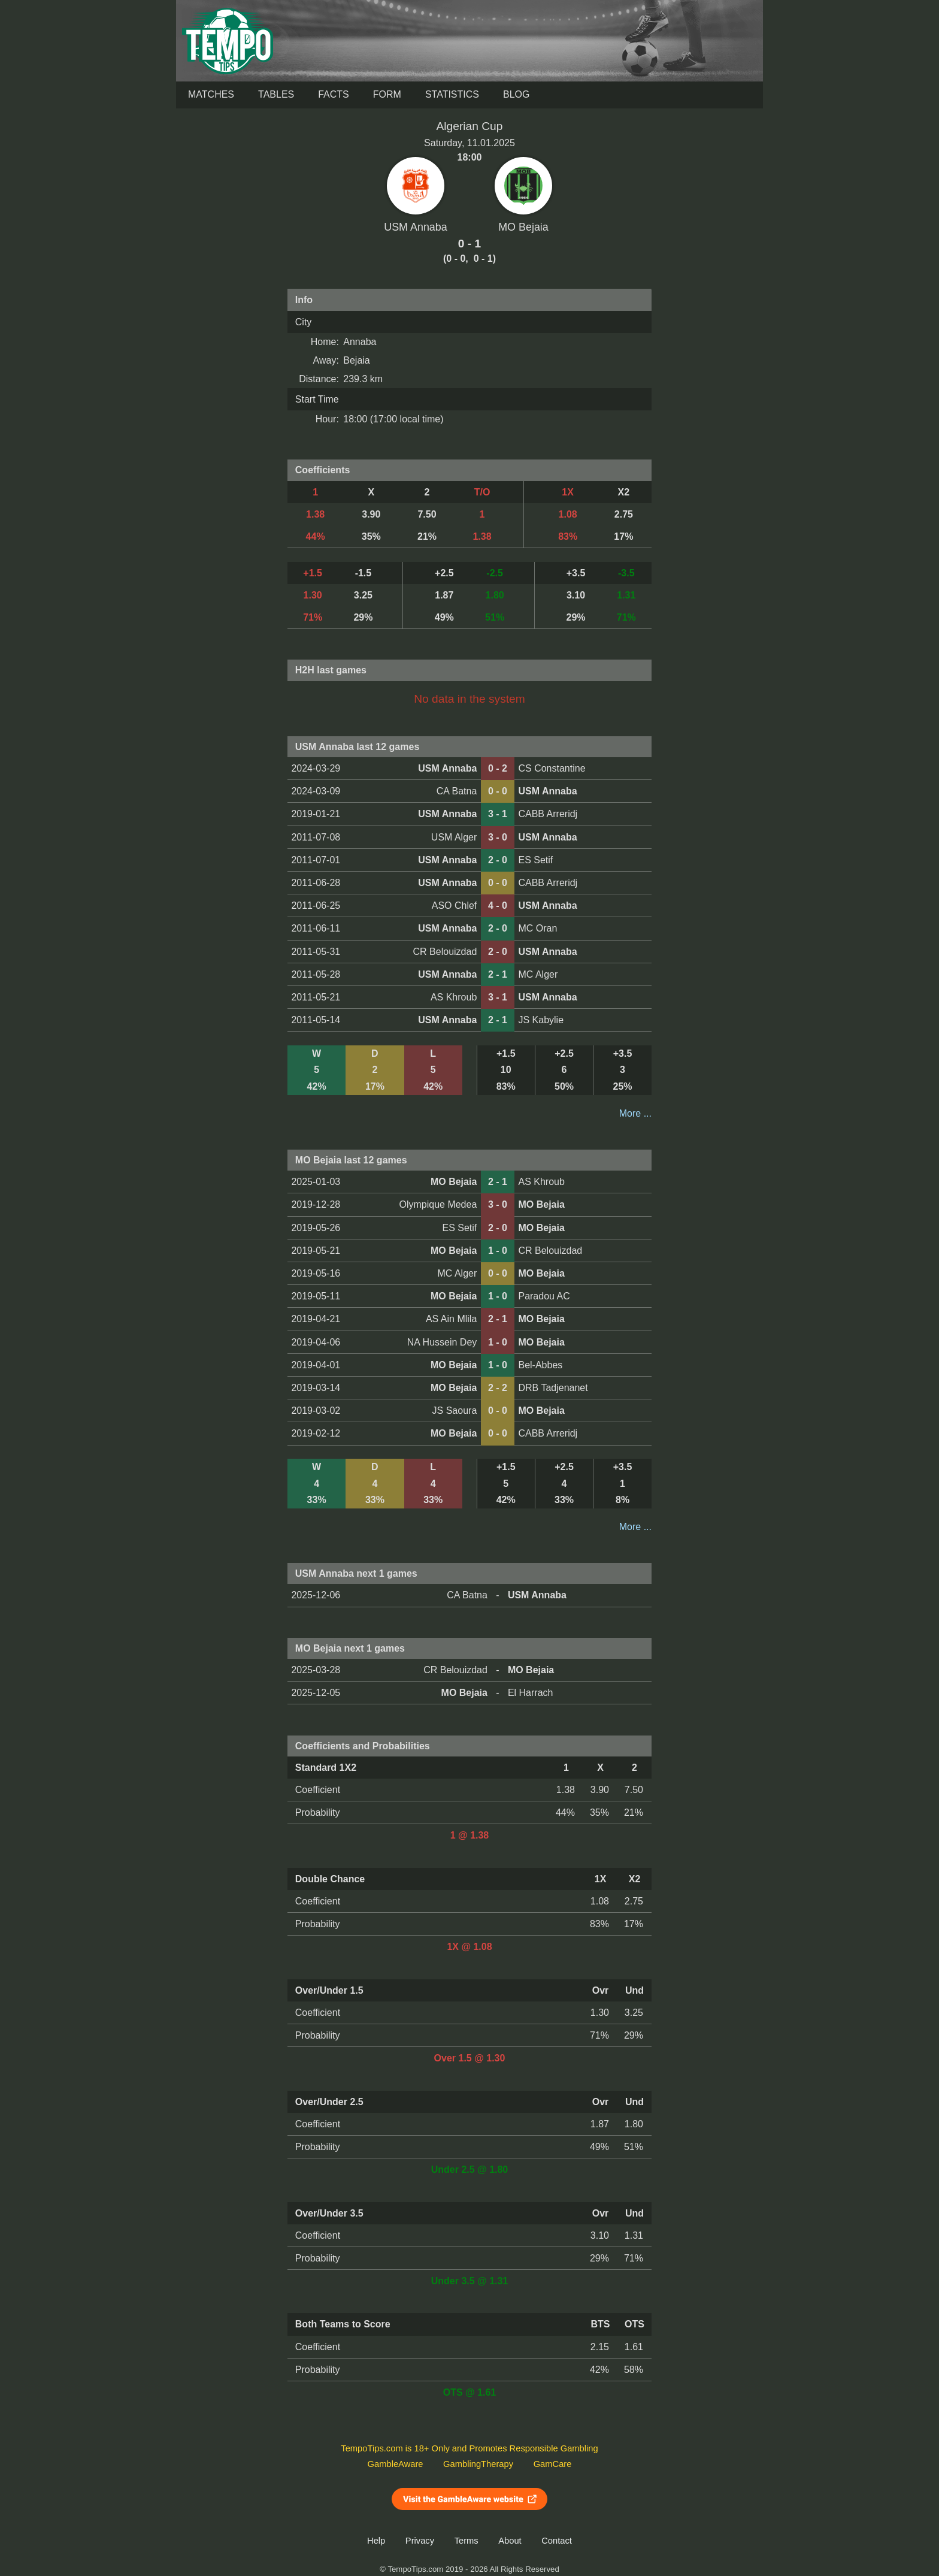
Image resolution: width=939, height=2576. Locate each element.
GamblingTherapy (478, 2464)
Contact (556, 2540)
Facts (333, 94)
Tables (276, 94)
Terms (466, 2540)
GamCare (553, 2464)
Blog (516, 94)
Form (387, 94)
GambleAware (395, 2464)
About (509, 2540)
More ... (635, 1113)
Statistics (452, 94)
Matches (211, 94)
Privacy (419, 2540)
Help (376, 2540)
